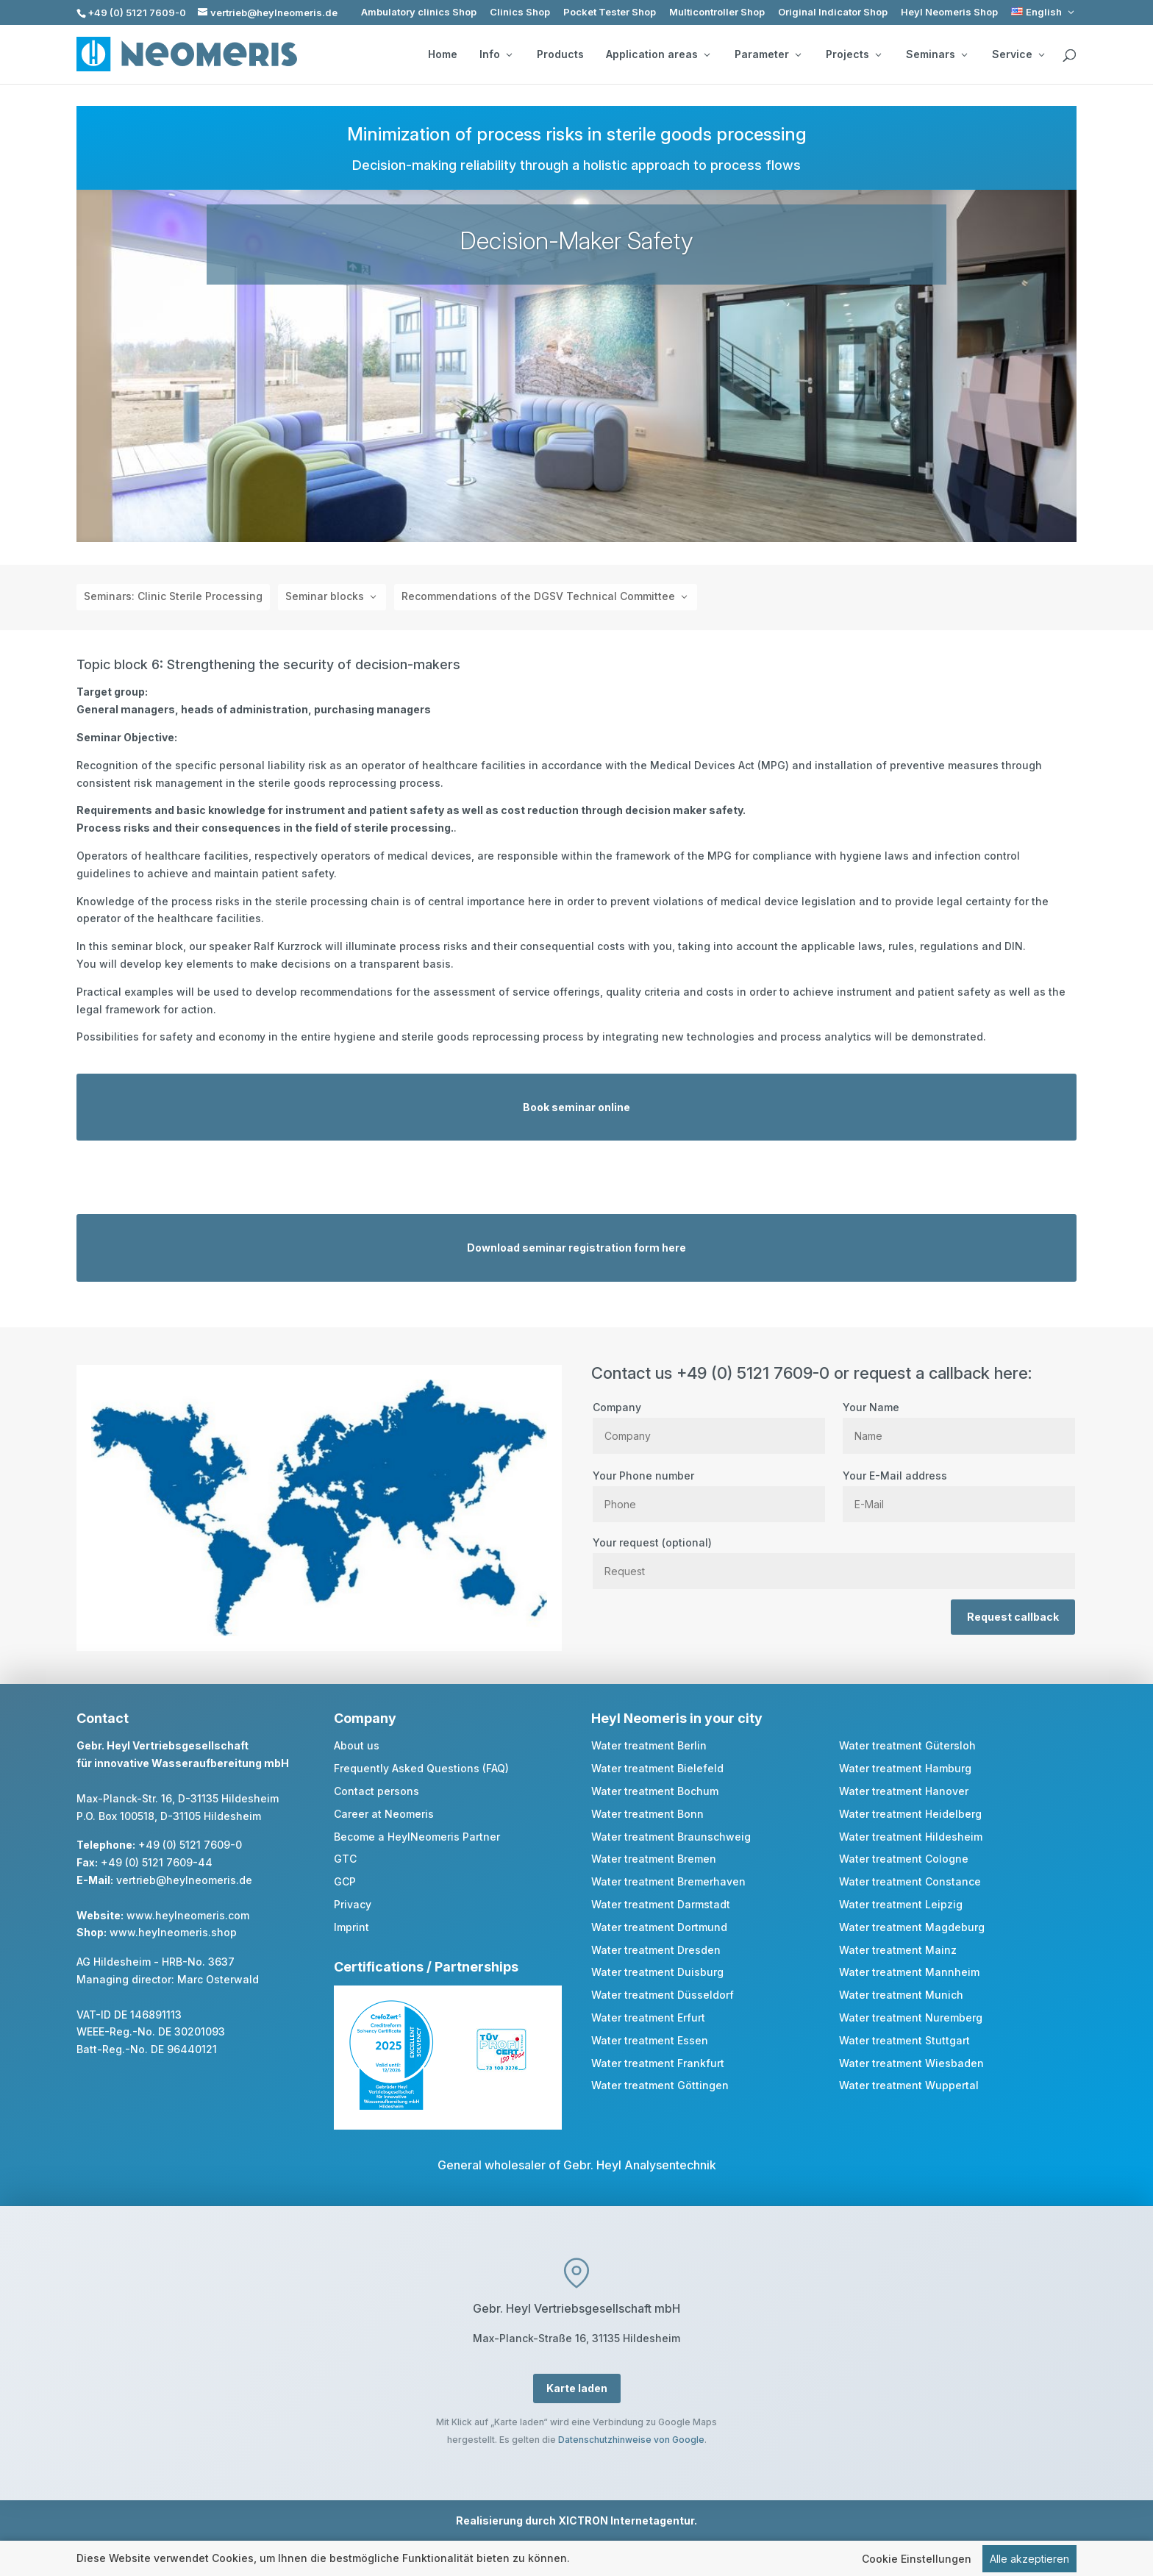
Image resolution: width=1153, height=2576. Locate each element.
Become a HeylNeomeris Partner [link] (417, 1836)
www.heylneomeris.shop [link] (173, 1932)
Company (709, 1421)
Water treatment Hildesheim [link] (910, 1836)
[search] (1069, 56)
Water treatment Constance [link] (910, 1881)
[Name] (959, 1436)
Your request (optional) (834, 1556)
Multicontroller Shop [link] (717, 12)
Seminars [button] (936, 54)
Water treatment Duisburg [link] (657, 1972)
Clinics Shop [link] (520, 12)
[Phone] (709, 1504)
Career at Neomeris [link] (384, 1814)
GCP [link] (345, 1881)
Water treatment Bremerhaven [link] (668, 1881)
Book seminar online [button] (576, 1107)
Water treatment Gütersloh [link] (907, 1745)
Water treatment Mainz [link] (898, 1950)
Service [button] (1018, 54)
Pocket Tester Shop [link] (609, 12)
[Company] (709, 1436)
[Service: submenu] (1041, 54)
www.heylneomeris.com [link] (187, 1915)
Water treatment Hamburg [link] (905, 1768)
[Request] (834, 1571)
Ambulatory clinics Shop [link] (418, 12)
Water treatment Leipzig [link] (901, 1904)
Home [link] (442, 54)
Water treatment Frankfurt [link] (657, 2063)
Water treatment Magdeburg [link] (912, 1927)
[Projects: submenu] (878, 54)
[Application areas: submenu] (707, 54)
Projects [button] (853, 54)
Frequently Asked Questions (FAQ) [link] (421, 1768)
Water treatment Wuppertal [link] (909, 2085)
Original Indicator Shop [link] (833, 12)
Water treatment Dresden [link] (656, 1950)
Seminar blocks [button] (324, 596)
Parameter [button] (768, 54)
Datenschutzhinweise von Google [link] (631, 2439)
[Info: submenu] (509, 54)
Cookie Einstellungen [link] (916, 2558)
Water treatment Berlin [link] (649, 1745)
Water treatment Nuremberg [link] (910, 2017)
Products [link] (560, 54)
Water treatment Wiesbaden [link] (911, 2063)
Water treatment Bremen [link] (653, 1858)
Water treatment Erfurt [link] (648, 2017)
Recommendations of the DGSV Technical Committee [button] (538, 596)
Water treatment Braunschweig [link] (671, 1836)
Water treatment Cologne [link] (903, 1858)
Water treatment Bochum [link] (654, 1791)
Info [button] (495, 54)
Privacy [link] (352, 1904)
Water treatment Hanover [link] (903, 1791)
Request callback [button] (1013, 1616)
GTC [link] (345, 1858)
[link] (1044, 12)
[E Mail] (959, 1504)
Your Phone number (709, 1489)
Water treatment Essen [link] (649, 2040)
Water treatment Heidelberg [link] (910, 1814)
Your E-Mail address (959, 1489)
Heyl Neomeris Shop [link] (949, 12)
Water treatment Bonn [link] (647, 1814)
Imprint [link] (351, 1927)
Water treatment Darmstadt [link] (660, 1904)
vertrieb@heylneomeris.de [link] (184, 1880)
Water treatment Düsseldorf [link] (662, 1994)
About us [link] (356, 1745)
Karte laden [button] (576, 2388)
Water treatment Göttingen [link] (660, 2085)
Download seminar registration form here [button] (576, 1247)
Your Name (959, 1421)
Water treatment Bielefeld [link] (657, 1768)
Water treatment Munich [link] (901, 1994)
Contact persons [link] (376, 1791)
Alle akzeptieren (1029, 2558)
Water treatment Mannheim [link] (909, 1972)
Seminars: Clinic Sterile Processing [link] (173, 596)
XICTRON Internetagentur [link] (626, 2520)
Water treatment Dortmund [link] (659, 1927)
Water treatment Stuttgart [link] (904, 2040)
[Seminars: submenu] (964, 54)
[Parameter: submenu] (798, 54)
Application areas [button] (658, 54)
